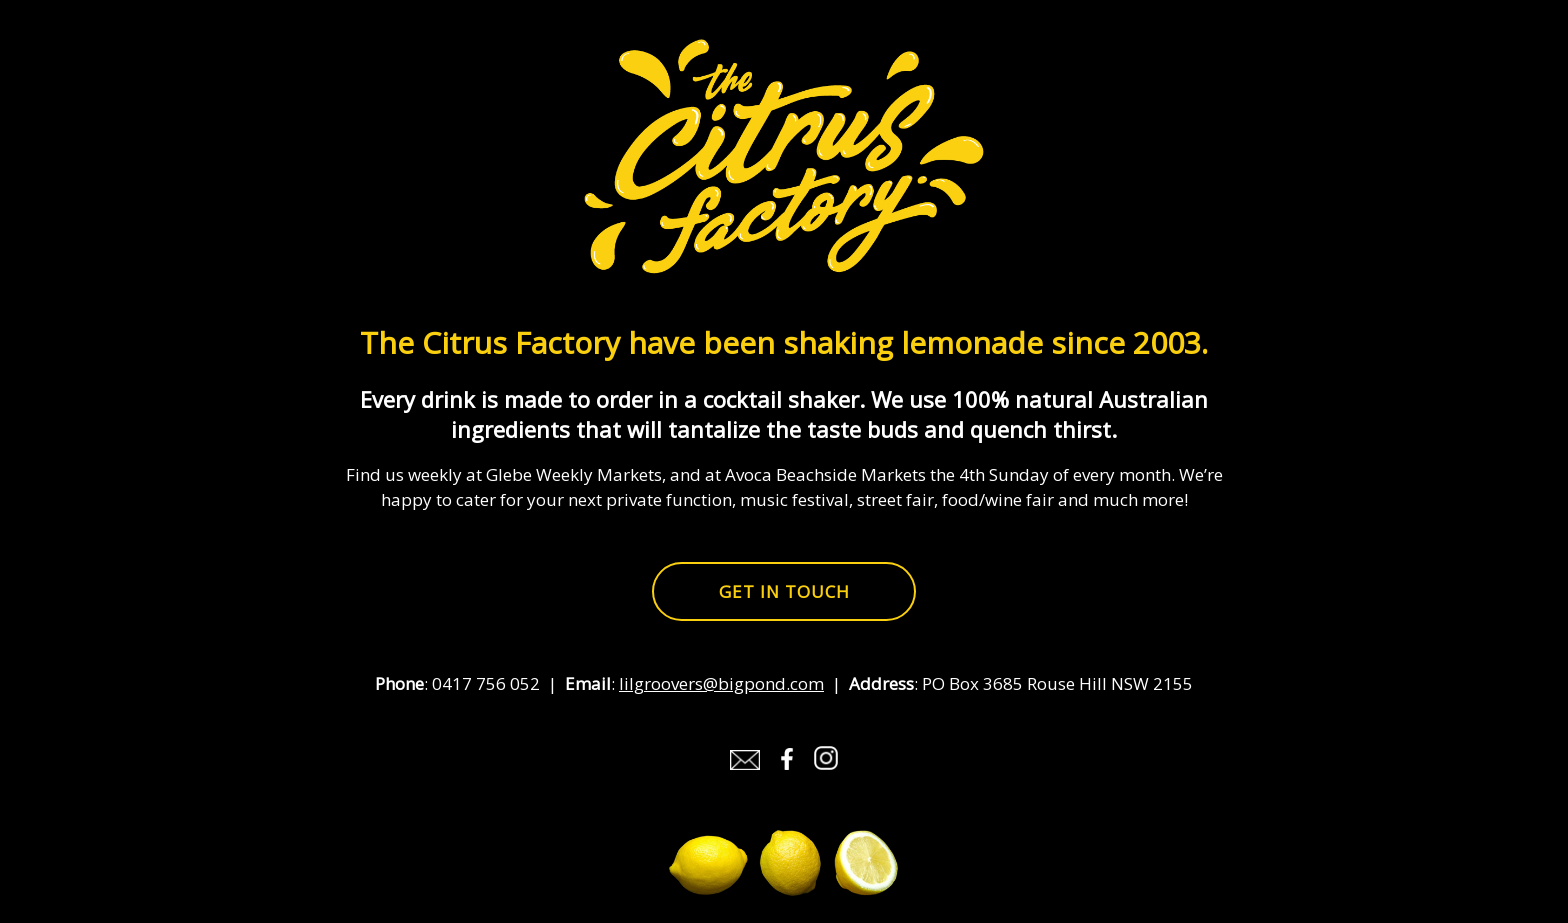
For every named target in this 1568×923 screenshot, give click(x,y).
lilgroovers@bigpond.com (721, 683)
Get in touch (784, 591)
